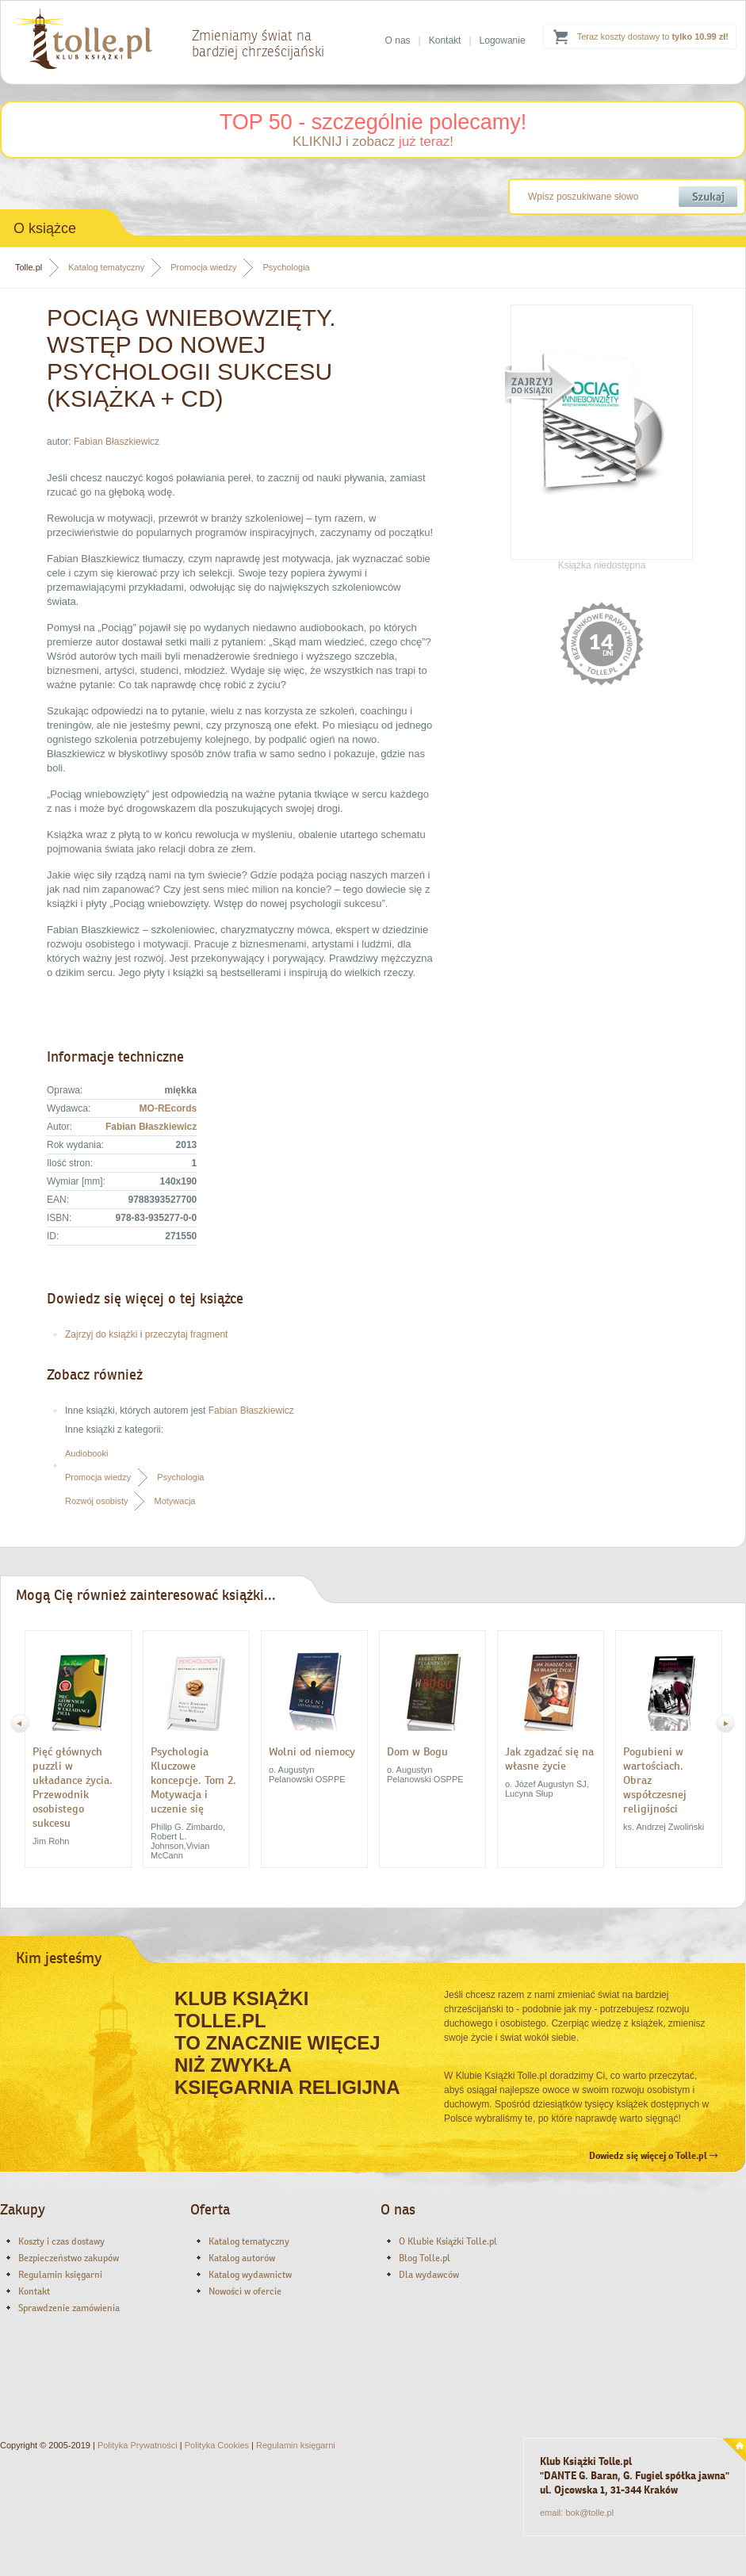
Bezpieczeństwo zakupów (68, 2258)
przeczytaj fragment (186, 1334)
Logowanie (503, 40)
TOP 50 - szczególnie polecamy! (373, 122)
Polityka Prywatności (138, 2445)
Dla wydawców (429, 2274)
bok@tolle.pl (589, 2512)
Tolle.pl (28, 267)
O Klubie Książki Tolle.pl (448, 2241)
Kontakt (445, 40)
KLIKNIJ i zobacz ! (373, 141)
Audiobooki (86, 1453)
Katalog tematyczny (106, 267)
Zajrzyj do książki (101, 1334)
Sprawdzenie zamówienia (69, 2308)
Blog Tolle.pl (424, 2258)
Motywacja (174, 1501)
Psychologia (285, 267)
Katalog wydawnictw (250, 2274)
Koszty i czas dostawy (61, 2241)
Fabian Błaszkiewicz (116, 441)
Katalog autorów (241, 2258)
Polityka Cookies (217, 2445)
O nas (398, 40)
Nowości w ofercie (244, 2291)
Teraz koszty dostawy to (653, 36)
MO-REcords (168, 1108)
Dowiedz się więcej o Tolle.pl (653, 2155)
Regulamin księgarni (60, 2274)
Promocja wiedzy (203, 267)
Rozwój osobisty (96, 1501)
